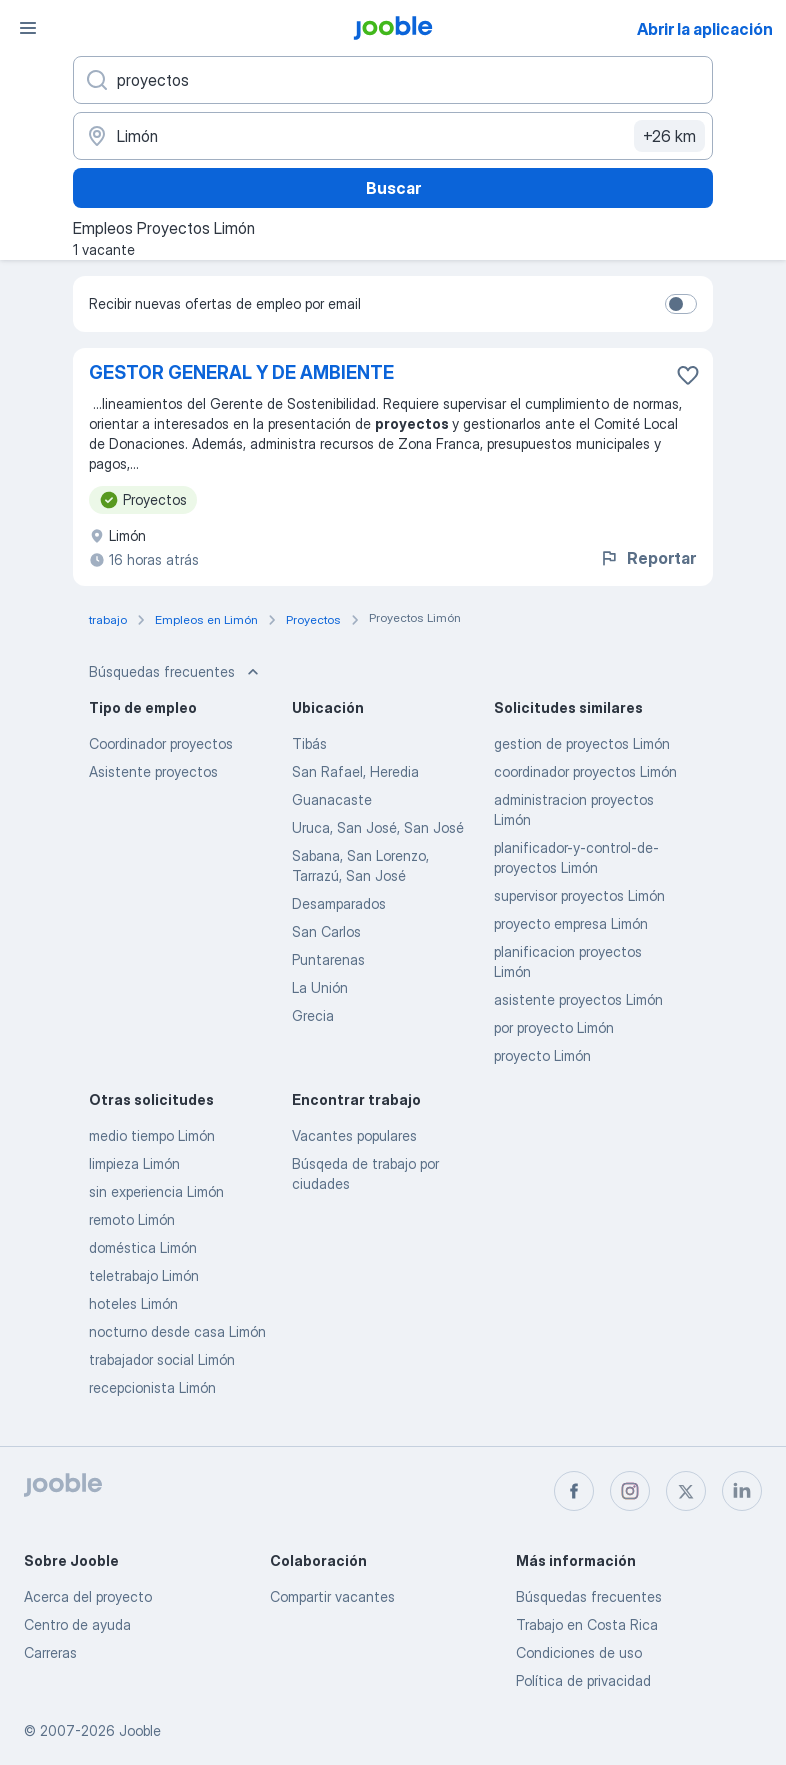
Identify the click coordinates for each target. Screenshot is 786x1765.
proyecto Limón (542, 1055)
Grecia (313, 1015)
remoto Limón (132, 1219)
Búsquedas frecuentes (589, 1596)
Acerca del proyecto (88, 1596)
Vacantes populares (354, 1135)
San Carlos (326, 931)
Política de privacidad (583, 1680)
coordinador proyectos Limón (585, 771)
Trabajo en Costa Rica (587, 1624)
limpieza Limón (134, 1163)
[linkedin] (742, 1491)
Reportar (647, 558)
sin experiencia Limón (156, 1191)
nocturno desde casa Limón (177, 1331)
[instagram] (630, 1491)
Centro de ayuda (77, 1624)
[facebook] (574, 1491)
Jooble (140, 1730)
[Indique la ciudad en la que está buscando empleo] (393, 136)
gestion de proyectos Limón (582, 743)
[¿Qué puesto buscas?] (393, 80)
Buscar (393, 188)
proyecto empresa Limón (571, 923)
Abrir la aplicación (705, 29)
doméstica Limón (143, 1247)
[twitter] (686, 1491)
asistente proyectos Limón (578, 999)
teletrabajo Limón (144, 1275)
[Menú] (28, 28)
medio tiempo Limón (152, 1135)
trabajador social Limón (162, 1359)
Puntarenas (328, 959)
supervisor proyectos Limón (579, 895)
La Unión (320, 987)
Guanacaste (332, 799)
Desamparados (339, 903)
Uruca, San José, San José (378, 827)
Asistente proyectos (153, 771)
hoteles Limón (133, 1303)
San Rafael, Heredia (355, 771)
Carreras (50, 1652)
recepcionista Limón (152, 1387)
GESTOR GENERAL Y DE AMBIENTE (241, 372)
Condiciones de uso (579, 1652)
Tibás (309, 743)
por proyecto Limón (554, 1027)
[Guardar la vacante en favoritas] (688, 375)
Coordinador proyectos (161, 743)
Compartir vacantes (332, 1596)
